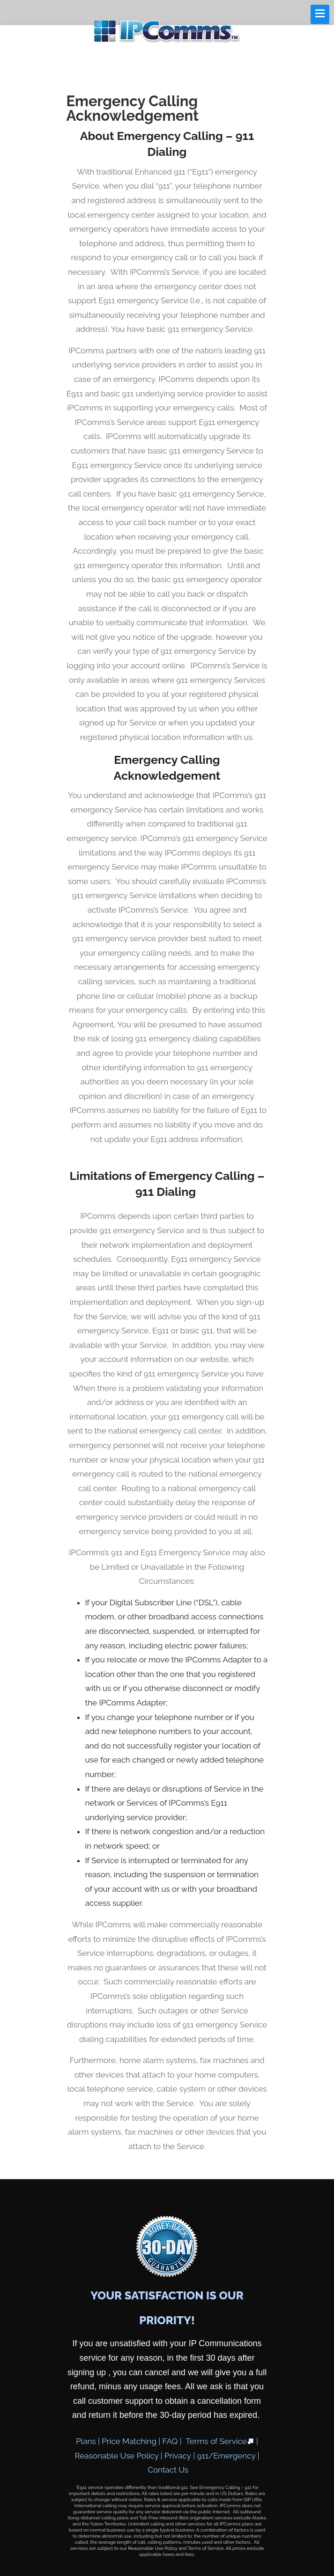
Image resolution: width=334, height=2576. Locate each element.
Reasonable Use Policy (117, 2455)
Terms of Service (220, 2441)
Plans (86, 2441)
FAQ (170, 2441)
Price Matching (129, 2441)
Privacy (177, 2455)
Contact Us (168, 2469)
